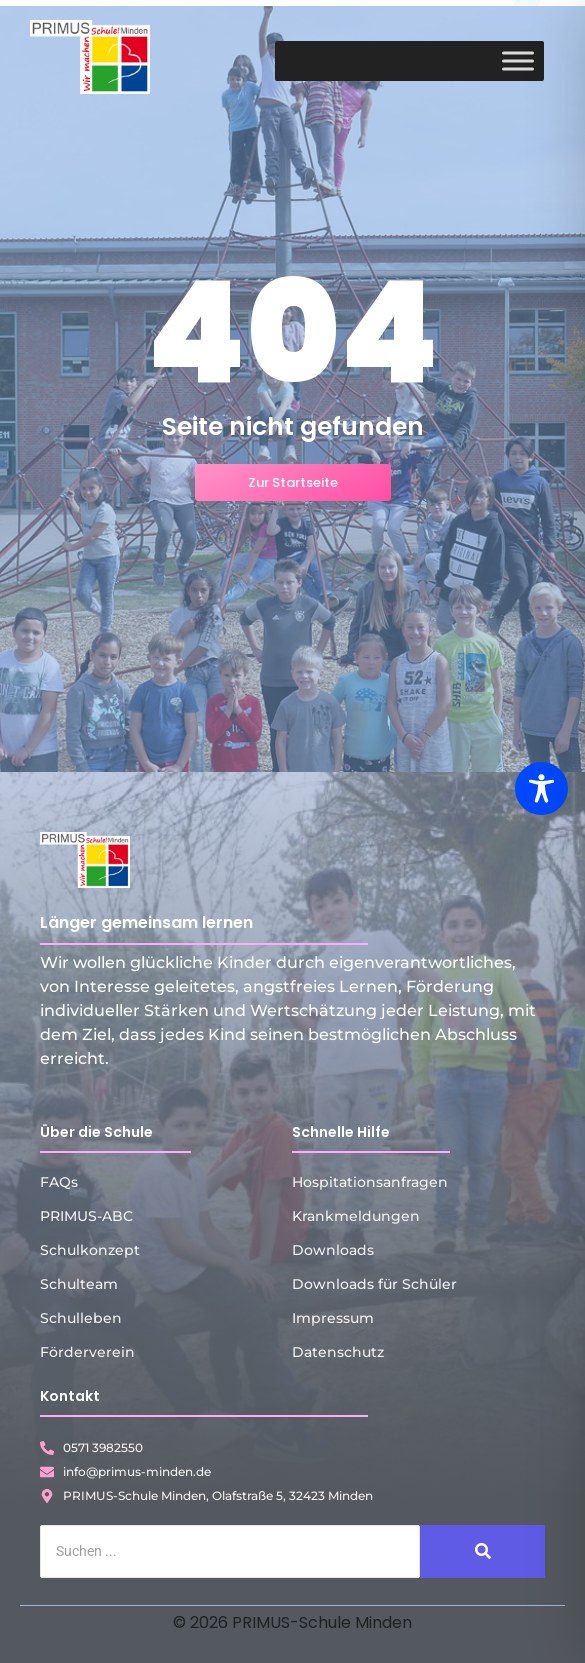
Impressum (333, 1318)
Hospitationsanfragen (370, 1182)
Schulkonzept (90, 1250)
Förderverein (87, 1352)
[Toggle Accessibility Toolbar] (541, 788)
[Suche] (230, 1551)
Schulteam (79, 1284)
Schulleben (81, 1318)
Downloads (333, 1250)
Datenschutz (338, 1352)
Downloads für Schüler (374, 1284)
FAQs (59, 1182)
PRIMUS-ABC (86, 1216)
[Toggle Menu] (518, 60)
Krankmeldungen (356, 1216)
